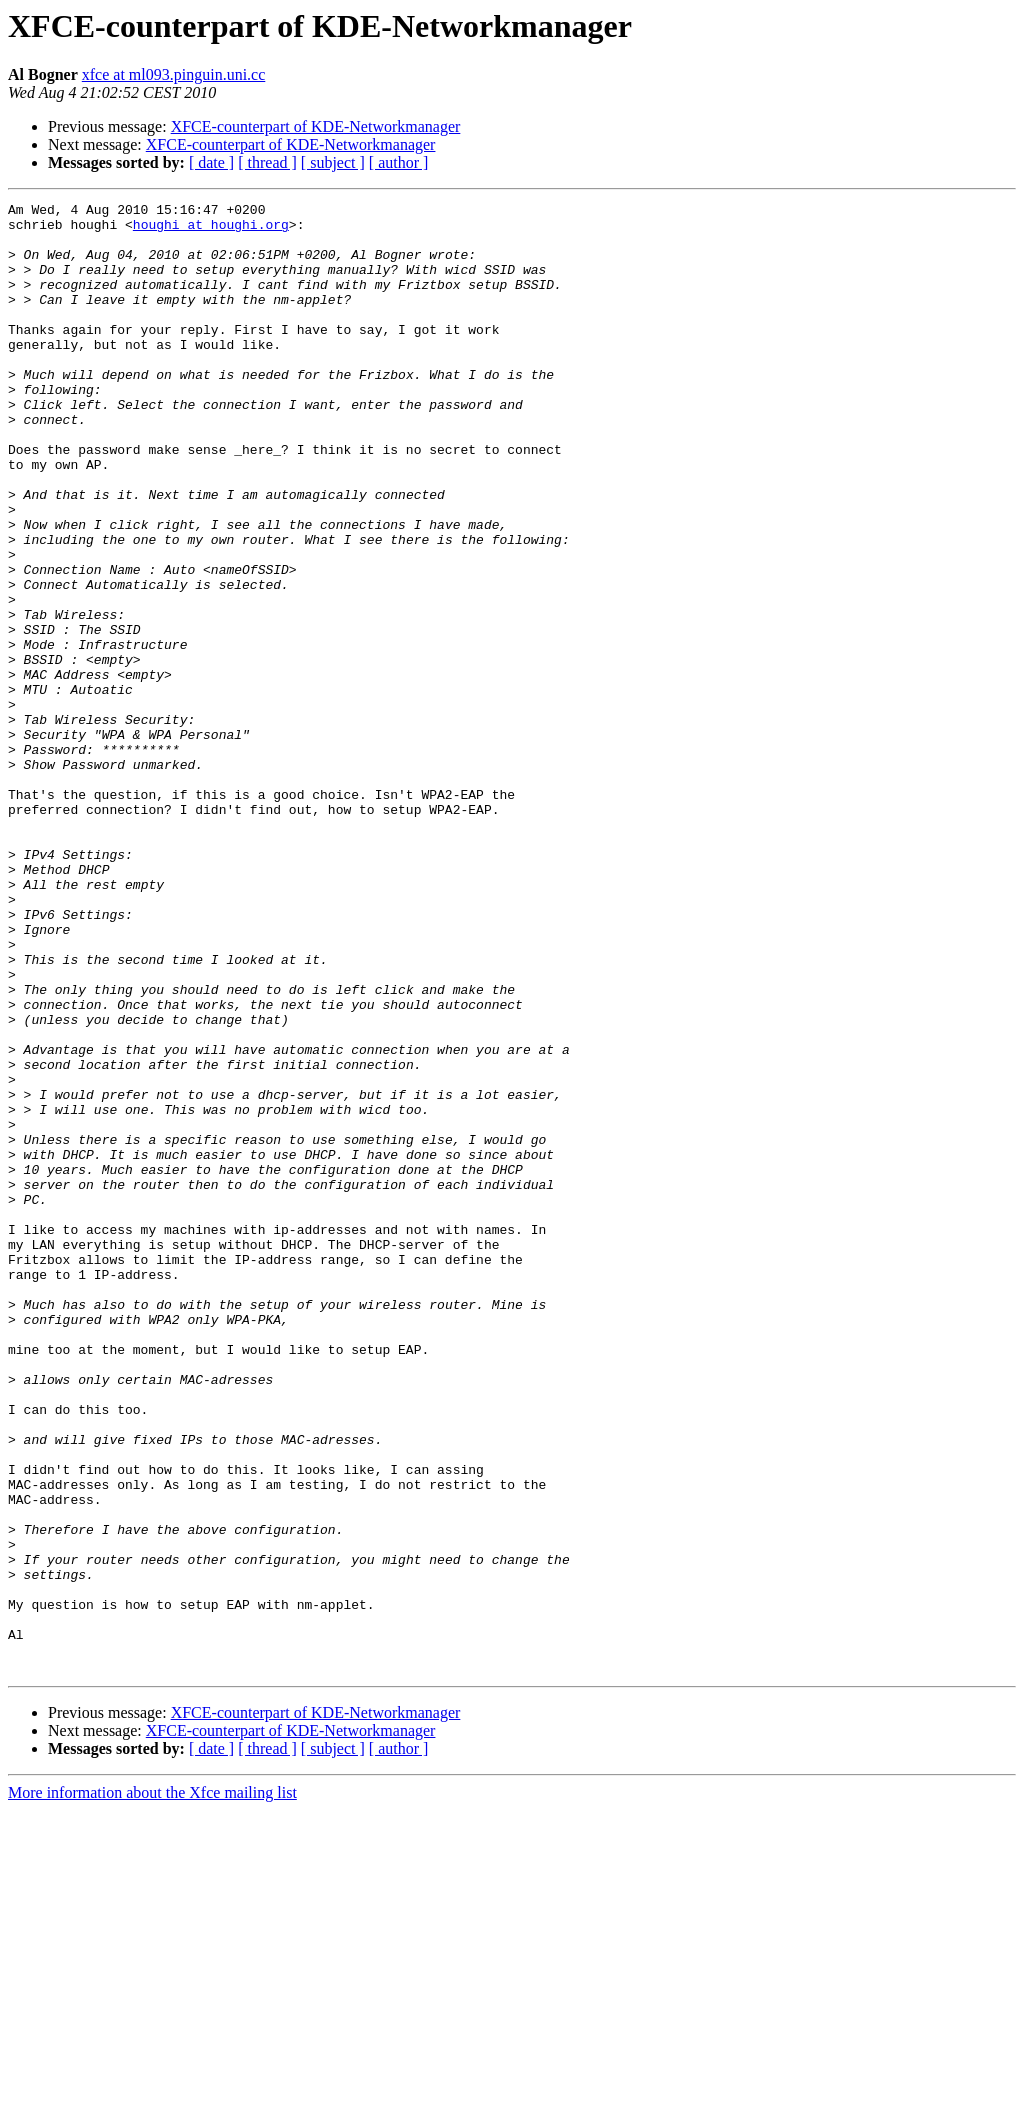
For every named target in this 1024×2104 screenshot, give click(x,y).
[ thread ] (267, 162)
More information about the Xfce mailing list (152, 2086)
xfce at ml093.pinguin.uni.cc (174, 74)
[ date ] (211, 162)
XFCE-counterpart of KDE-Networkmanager (316, 126)
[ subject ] (333, 162)
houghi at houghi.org (211, 230)
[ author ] (399, 162)
